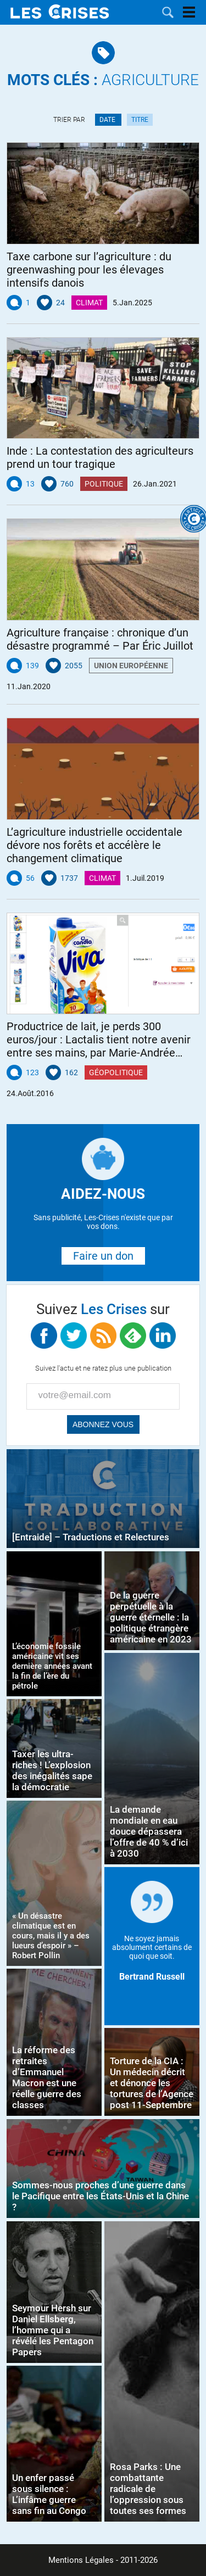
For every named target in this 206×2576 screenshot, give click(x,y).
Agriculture (103, 80)
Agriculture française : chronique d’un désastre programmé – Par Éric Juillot (100, 639)
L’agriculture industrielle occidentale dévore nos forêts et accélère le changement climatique (94, 845)
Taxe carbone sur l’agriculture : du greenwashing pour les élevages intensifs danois (89, 269)
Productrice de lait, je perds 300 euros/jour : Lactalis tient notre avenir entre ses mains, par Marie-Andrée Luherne (99, 1039)
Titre (139, 120)
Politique (104, 483)
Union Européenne (131, 665)
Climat (89, 302)
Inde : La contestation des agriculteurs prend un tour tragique (100, 457)
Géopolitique (116, 1072)
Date (108, 120)
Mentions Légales (81, 2560)
